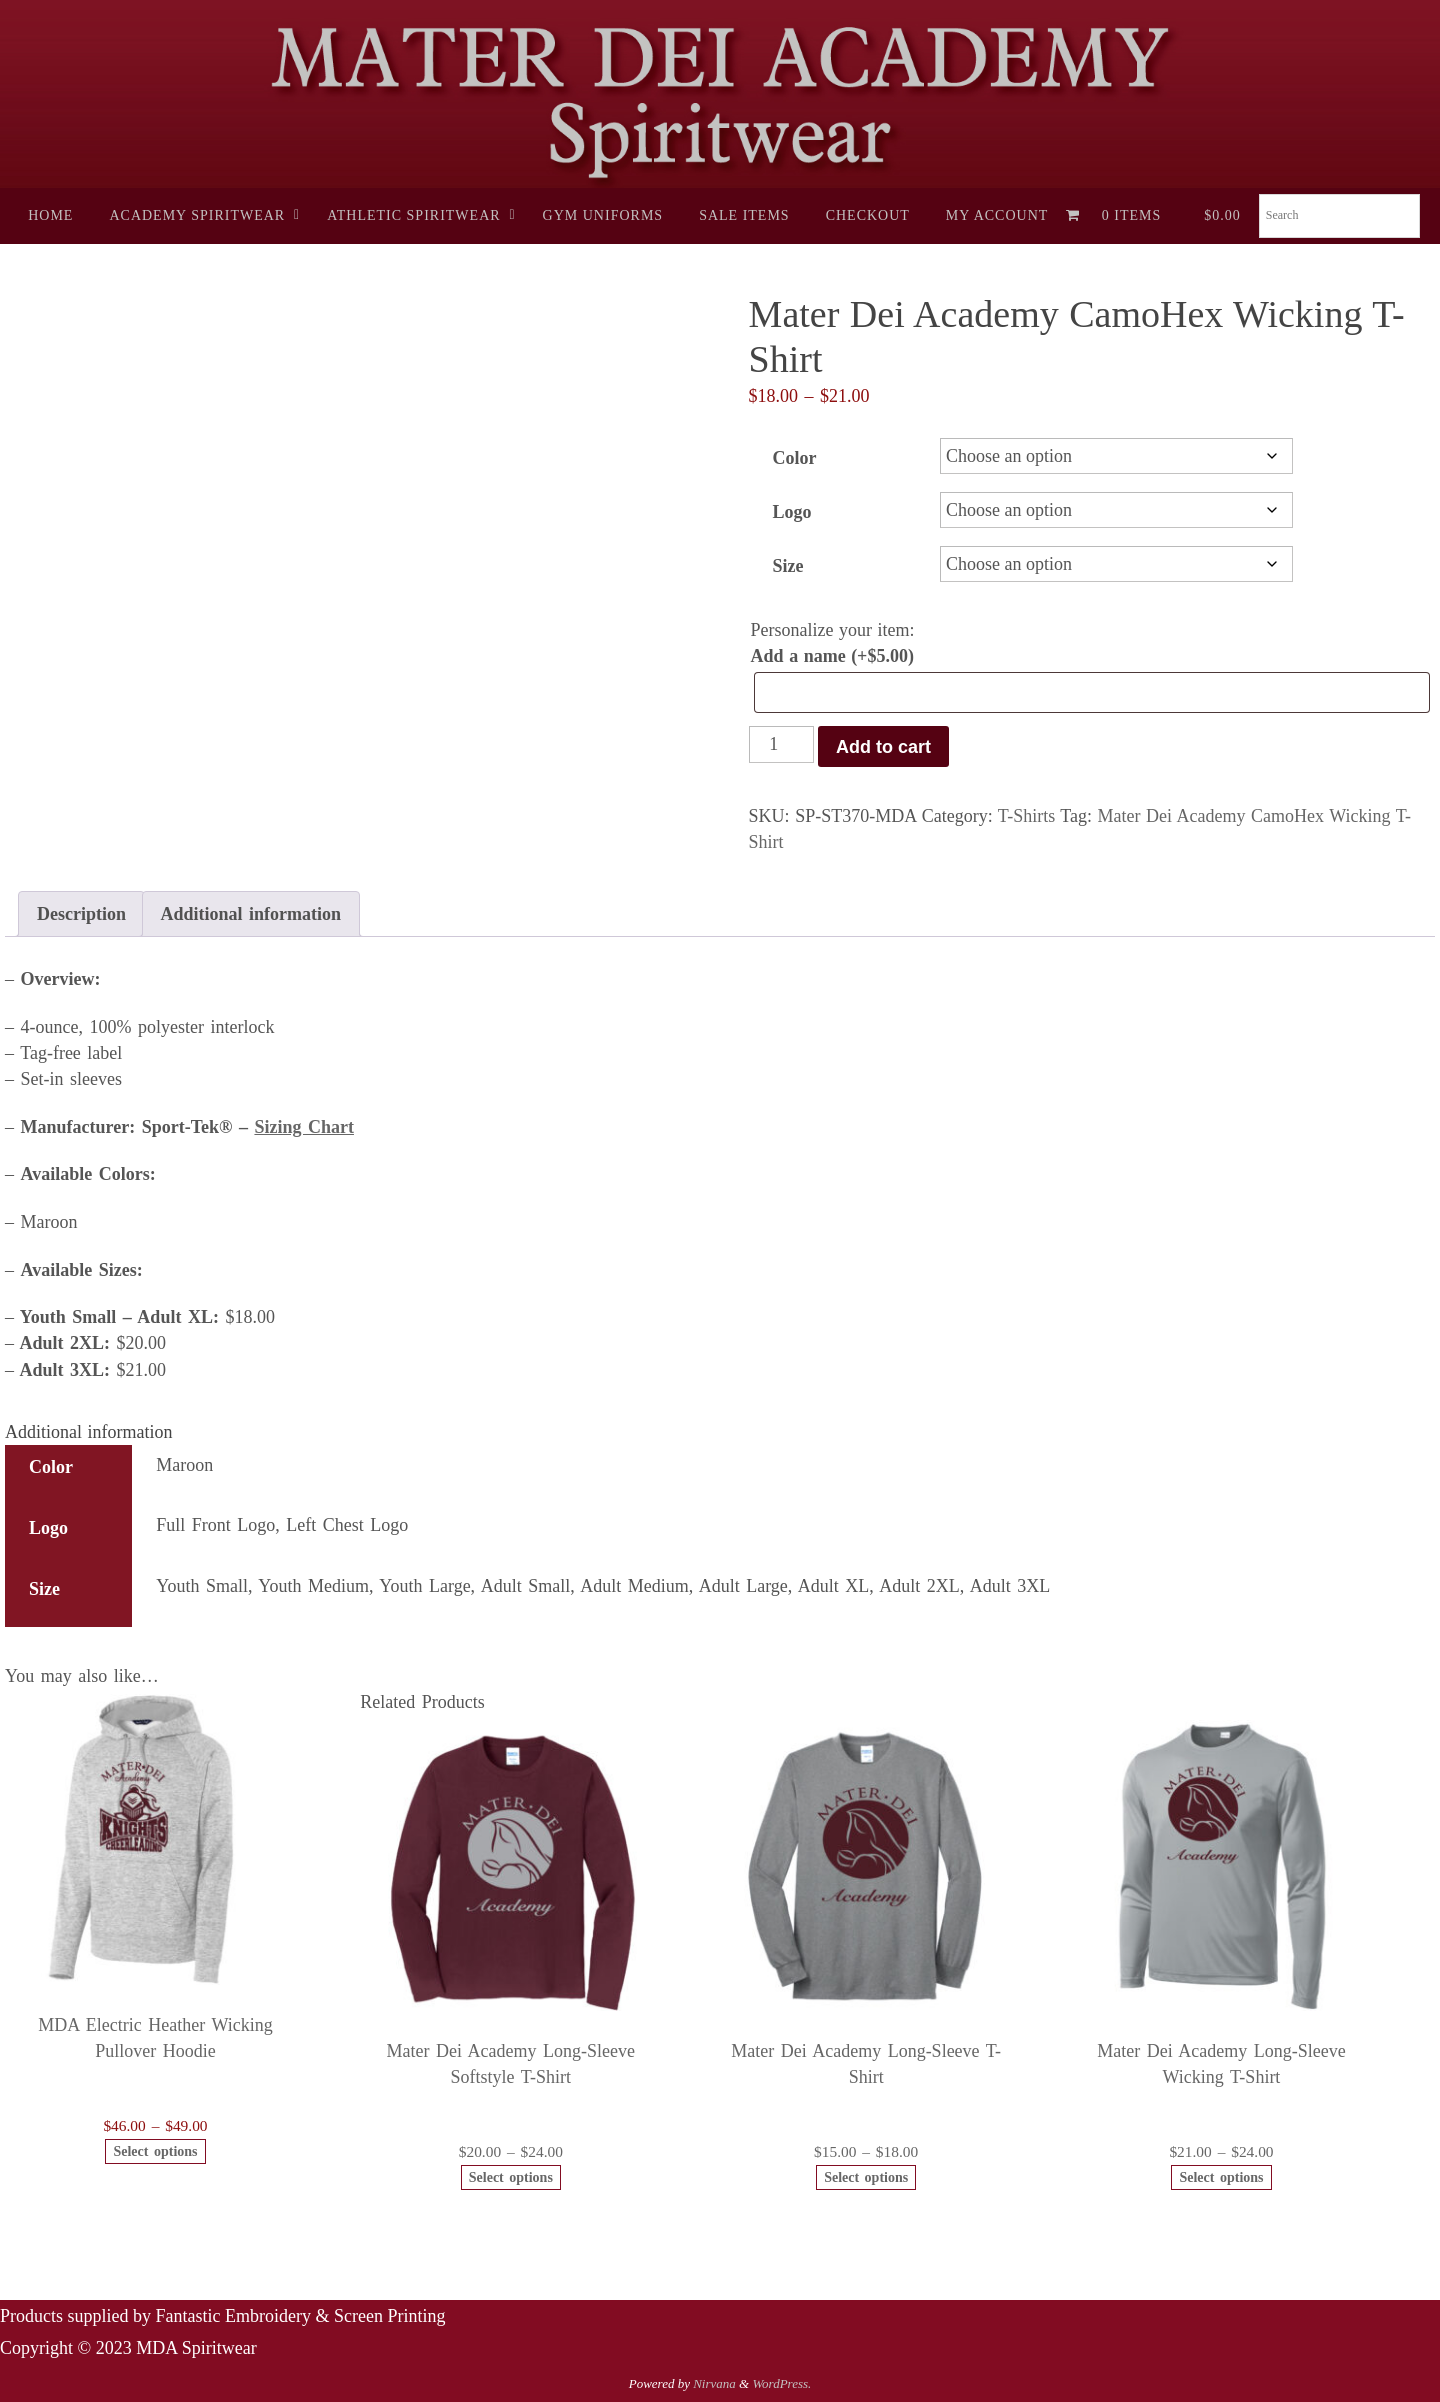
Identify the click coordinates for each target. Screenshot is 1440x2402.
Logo (792, 512)
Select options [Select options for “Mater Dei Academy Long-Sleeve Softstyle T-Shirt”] (511, 2177)
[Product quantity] (781, 744)
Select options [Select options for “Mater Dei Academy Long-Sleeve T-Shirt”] (866, 2177)
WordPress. (781, 2383)
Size (788, 566)
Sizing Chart (304, 1127)
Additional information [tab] (251, 914)
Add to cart (883, 747)
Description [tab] (81, 914)
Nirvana (714, 2383)
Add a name (832, 656)
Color (795, 458)
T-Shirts (1026, 816)
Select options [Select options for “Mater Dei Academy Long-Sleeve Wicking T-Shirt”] (1221, 2177)
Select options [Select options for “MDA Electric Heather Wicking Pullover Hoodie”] (155, 2151)
